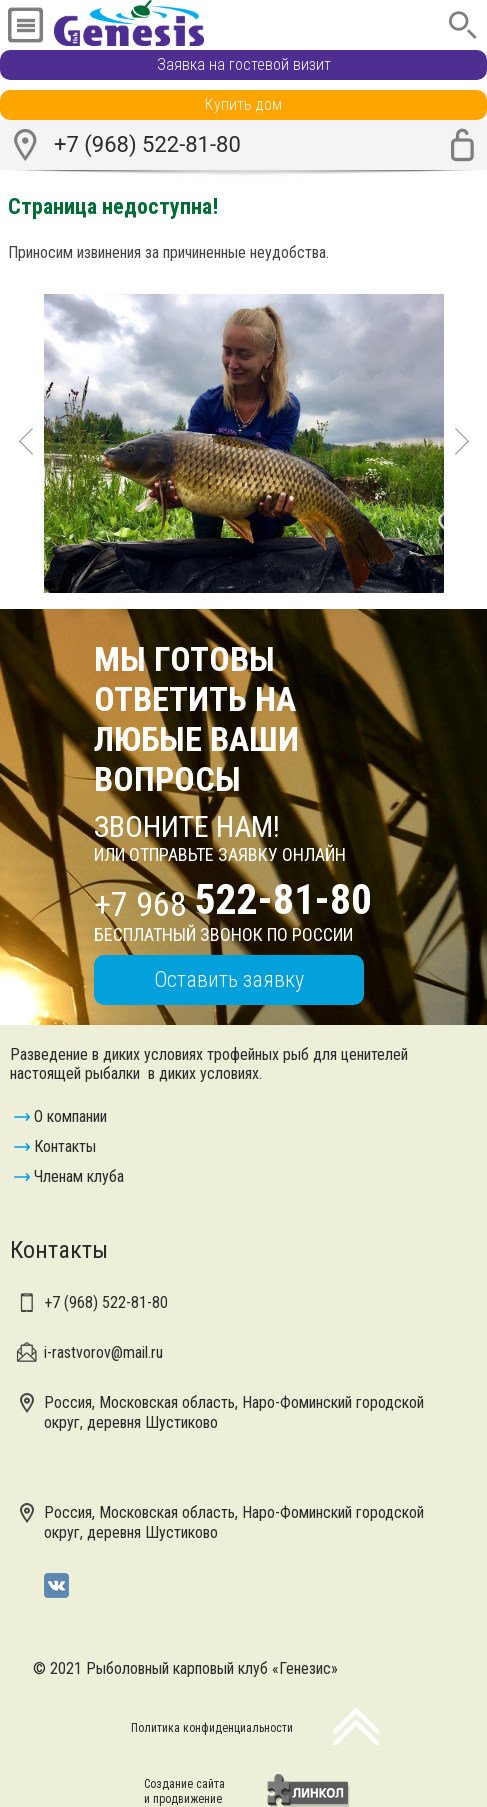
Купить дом (243, 104)
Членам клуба (79, 1176)
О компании (70, 1116)
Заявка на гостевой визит (244, 64)
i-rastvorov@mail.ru (103, 1352)
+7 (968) (106, 1302)
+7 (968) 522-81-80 (147, 144)
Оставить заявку (229, 979)
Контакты (65, 1146)
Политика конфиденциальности (212, 1728)
